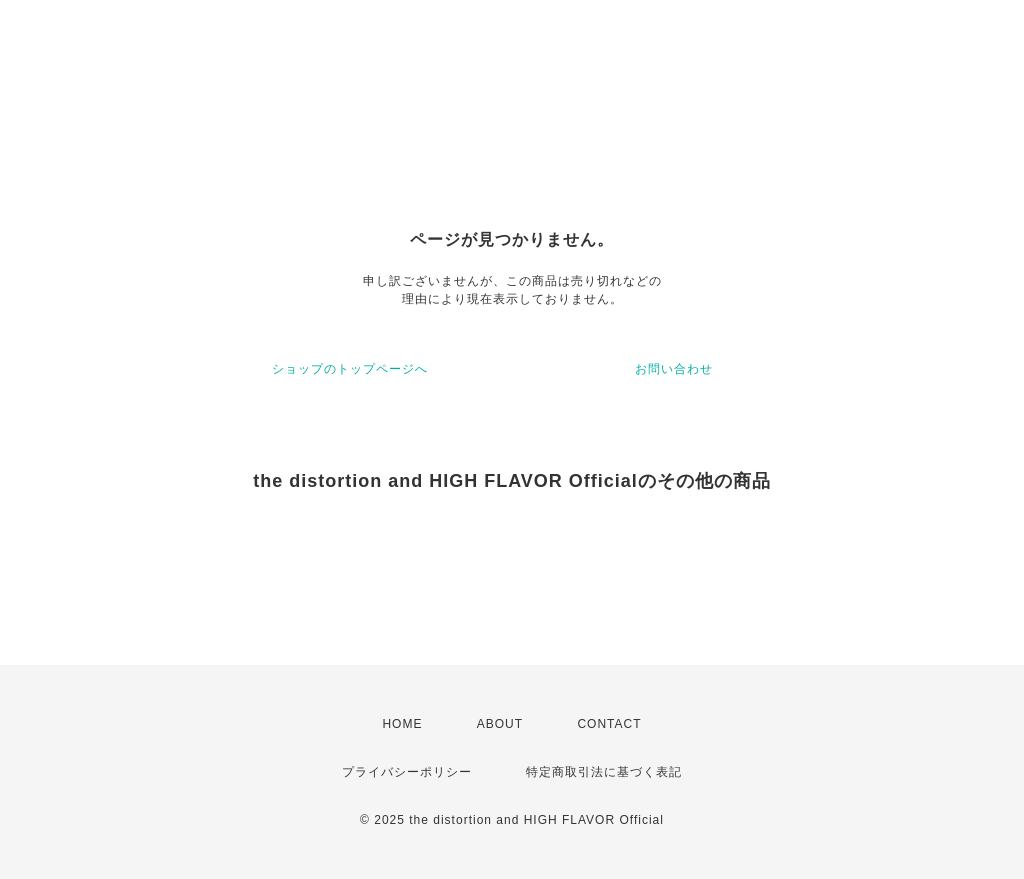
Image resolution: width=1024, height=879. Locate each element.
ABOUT (500, 724)
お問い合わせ (674, 369)
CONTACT (609, 724)
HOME (402, 724)
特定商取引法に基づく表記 (604, 772)
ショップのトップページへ (350, 369)
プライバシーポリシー (407, 772)
